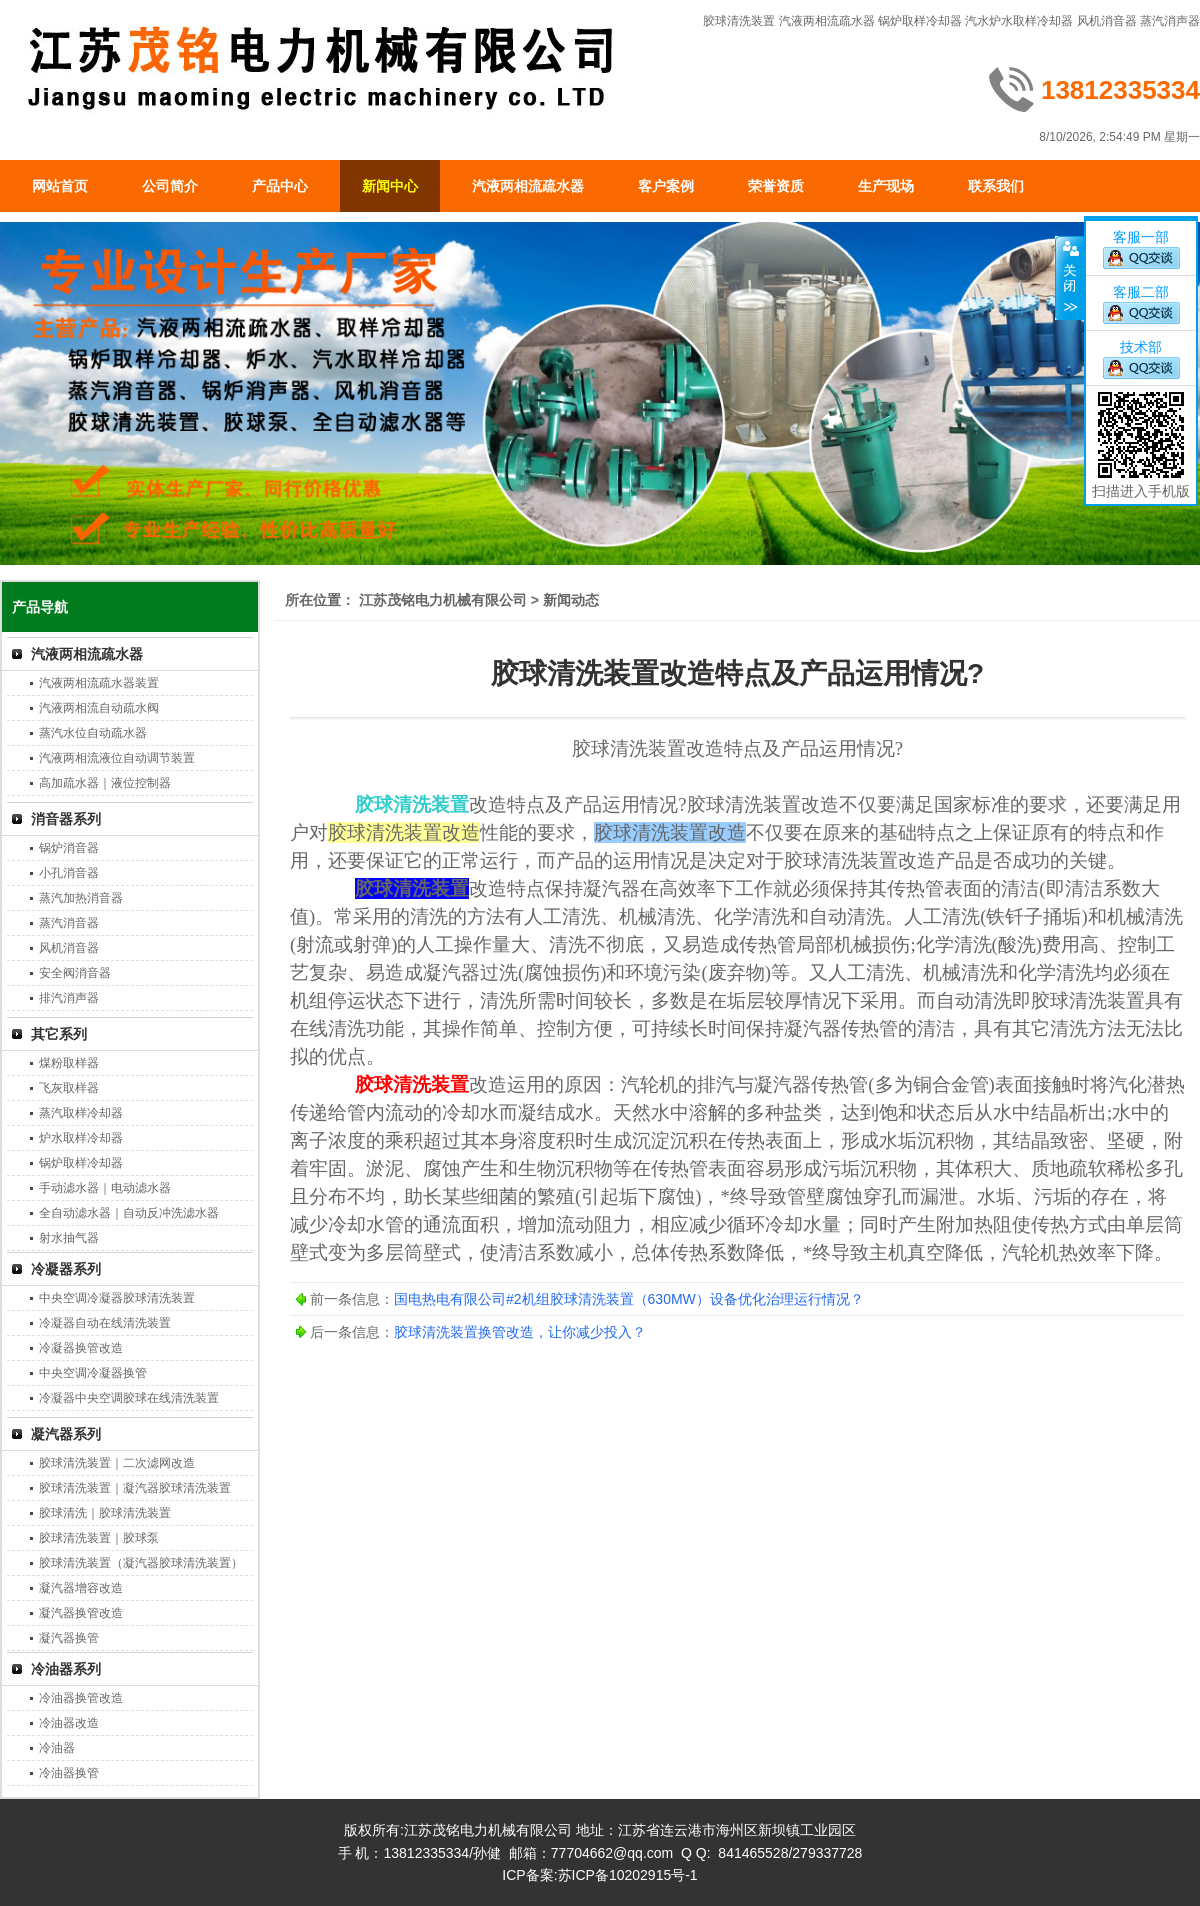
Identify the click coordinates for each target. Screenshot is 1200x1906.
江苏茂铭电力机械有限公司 (443, 600)
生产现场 (886, 186)
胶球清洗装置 (739, 21)
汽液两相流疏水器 (827, 21)
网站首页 (60, 186)
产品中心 (280, 186)
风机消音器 (1107, 21)
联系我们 (996, 186)
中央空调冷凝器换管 (93, 1373)
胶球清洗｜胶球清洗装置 (105, 1513)
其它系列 (59, 1034)
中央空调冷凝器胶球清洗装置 (117, 1298)
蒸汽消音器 (69, 923)
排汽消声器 (69, 998)
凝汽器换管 (69, 1638)
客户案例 (666, 186)
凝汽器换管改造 (81, 1613)
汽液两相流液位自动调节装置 (117, 758)
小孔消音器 (69, 873)
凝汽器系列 (66, 1434)
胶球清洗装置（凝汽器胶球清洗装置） (141, 1563)
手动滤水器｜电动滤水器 (105, 1188)
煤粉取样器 (69, 1063)
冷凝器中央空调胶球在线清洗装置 (129, 1398)
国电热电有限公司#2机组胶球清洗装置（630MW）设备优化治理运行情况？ (629, 1299)
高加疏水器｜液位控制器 (105, 783)
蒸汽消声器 (1170, 21)
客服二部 (1141, 292)
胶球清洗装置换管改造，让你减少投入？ (520, 1332)
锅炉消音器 (69, 848)
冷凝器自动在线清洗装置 (105, 1323)
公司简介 (170, 186)
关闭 (1069, 278)
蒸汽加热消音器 (81, 898)
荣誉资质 (776, 186)
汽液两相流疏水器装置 (99, 683)
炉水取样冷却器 (81, 1138)
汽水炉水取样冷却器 (1019, 21)
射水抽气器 (69, 1238)
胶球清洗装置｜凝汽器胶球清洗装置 (135, 1488)
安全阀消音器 (75, 973)
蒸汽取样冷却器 (81, 1113)
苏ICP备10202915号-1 (628, 1875)
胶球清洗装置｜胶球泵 (99, 1538)
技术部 (1141, 347)
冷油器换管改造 (81, 1698)
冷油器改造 (69, 1723)
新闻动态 (571, 600)
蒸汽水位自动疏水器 (93, 733)
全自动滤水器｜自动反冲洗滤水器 (129, 1213)
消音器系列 (66, 819)
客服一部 (1141, 237)
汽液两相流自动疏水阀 (99, 708)
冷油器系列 (66, 1669)
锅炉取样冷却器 (920, 21)
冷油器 (57, 1748)
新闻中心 (390, 186)
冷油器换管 (69, 1773)
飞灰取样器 (69, 1088)
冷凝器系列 (66, 1269)
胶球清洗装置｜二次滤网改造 (117, 1463)
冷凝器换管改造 (81, 1348)
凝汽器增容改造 (81, 1588)
